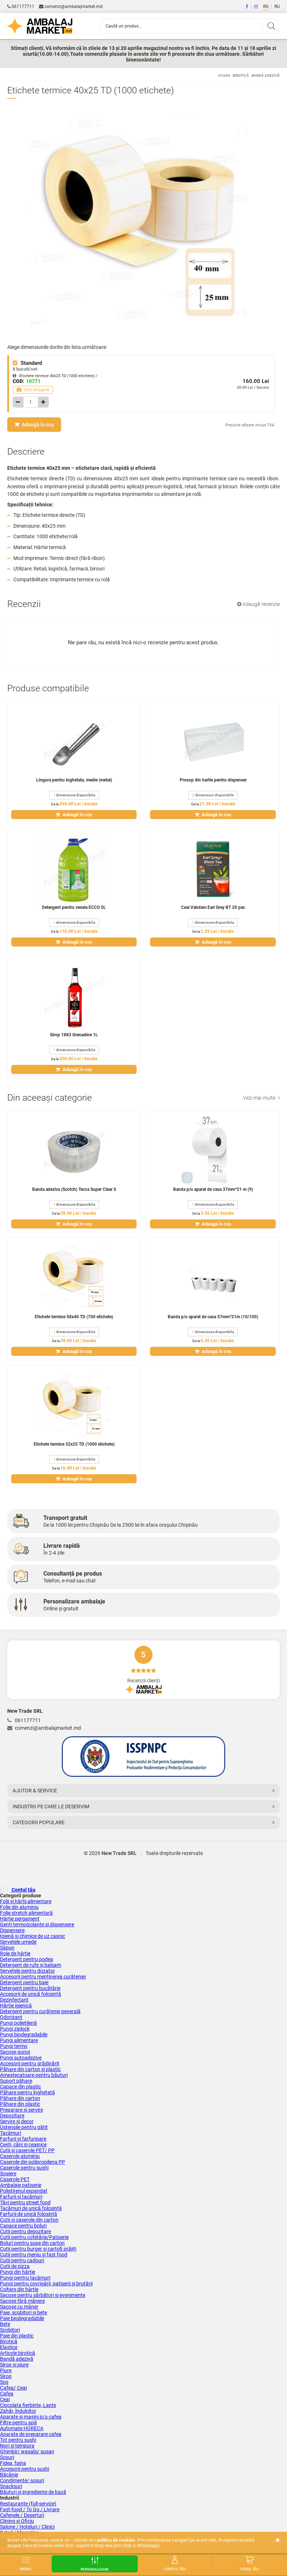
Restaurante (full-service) (28, 2504)
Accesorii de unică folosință (30, 1994)
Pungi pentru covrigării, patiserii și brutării (46, 2283)
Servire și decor (17, 2121)
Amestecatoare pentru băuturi (34, 2075)
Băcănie (9, 2475)
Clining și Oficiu (17, 2521)
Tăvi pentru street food (25, 2202)
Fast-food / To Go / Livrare (29, 2509)
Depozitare (12, 2115)
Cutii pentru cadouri (22, 2260)
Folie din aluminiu (19, 1907)
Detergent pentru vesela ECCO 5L (74, 907)
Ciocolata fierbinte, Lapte (28, 2405)
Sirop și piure (14, 2365)
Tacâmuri (10, 2133)
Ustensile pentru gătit (24, 2127)
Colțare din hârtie (19, 2289)
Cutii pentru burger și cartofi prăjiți (38, 2249)
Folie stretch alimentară (26, 1913)
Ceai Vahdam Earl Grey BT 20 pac (213, 907)
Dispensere (12, 1930)
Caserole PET (15, 2179)
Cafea (6, 2393)
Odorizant (11, 2017)
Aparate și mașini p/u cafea (30, 2417)
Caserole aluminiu (20, 2156)
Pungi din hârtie (17, 2272)
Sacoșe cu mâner (19, 2307)
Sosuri (7, 2457)
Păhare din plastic (20, 2104)
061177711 (20, 6)
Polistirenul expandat (23, 2191)
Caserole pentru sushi (24, 2168)
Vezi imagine (33, 389)
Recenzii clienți (143, 1670)
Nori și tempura (17, 2446)
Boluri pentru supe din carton (32, 2243)
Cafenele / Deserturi (22, 2515)
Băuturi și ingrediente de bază (33, 2492)
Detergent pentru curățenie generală (40, 2011)
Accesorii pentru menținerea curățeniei (43, 1977)
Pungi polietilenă (18, 2023)
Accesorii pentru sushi (24, 2469)
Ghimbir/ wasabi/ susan (27, 2451)
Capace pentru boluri (23, 2226)
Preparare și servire (21, 2110)
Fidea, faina (13, 2463)
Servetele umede (18, 1942)
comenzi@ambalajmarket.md (71, 6)
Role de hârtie (15, 1953)
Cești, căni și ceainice (23, 2144)
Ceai (5, 2399)
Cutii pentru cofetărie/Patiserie (34, 2237)
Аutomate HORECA (21, 2428)
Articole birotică (17, 2353)
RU (277, 6)
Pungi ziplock (15, 2029)
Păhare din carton (20, 2098)
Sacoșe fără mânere (22, 2301)
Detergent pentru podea (26, 1959)
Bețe (5, 2324)
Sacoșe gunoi (15, 2052)
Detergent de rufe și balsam (30, 1965)
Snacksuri (11, 2486)
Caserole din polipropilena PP (32, 2162)
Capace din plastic (20, 2087)
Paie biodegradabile (22, 2318)
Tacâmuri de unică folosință (31, 2208)
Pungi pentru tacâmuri (25, 2278)
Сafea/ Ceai (13, 2388)
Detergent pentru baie (24, 1982)
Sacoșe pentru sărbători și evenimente (42, 2295)
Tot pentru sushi (18, 2440)
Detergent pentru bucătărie (30, 1988)
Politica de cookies (116, 2540)
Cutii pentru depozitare (25, 2231)
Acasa (224, 75)
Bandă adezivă (266, 75)
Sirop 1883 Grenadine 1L (74, 1034)
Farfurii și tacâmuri (21, 2197)
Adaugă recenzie (258, 604)
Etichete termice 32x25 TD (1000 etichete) (74, 1444)
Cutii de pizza (15, 2266)
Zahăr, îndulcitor (18, 2411)
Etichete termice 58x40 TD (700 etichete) (74, 1316)
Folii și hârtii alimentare (25, 1901)
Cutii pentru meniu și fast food (33, 2254)
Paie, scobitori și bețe (23, 2312)
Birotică (241, 75)
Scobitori (10, 2330)
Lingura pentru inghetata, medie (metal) (74, 780)
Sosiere (8, 2173)
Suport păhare (16, 2081)
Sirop (6, 2376)
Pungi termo (13, 2046)
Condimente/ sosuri (22, 2480)
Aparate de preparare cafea (30, 2434)
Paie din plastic (17, 2336)
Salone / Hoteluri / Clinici (27, 2527)
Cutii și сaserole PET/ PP (27, 2150)
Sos (4, 2382)
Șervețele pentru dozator (27, 1971)
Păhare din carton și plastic (30, 2069)
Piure (6, 2370)
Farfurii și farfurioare (23, 2139)
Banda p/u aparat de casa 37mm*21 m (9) (213, 1189)
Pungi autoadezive (21, 2058)
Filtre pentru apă (18, 2422)
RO (266, 6)
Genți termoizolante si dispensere (37, 1924)
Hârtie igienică (16, 2005)
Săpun (7, 1948)
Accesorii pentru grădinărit (29, 2063)
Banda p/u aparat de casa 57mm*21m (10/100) (213, 1316)
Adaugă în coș (34, 424)
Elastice (8, 2347)
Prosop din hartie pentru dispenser (213, 780)
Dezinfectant (14, 2000)
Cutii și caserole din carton (29, 2220)
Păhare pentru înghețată (27, 2092)
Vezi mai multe (261, 1098)
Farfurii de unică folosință (28, 2214)
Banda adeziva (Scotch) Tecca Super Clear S (74, 1189)
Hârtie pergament (19, 1919)
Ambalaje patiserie (20, 2185)
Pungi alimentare (19, 2040)
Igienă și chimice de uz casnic (32, 1936)
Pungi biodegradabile (23, 2034)
